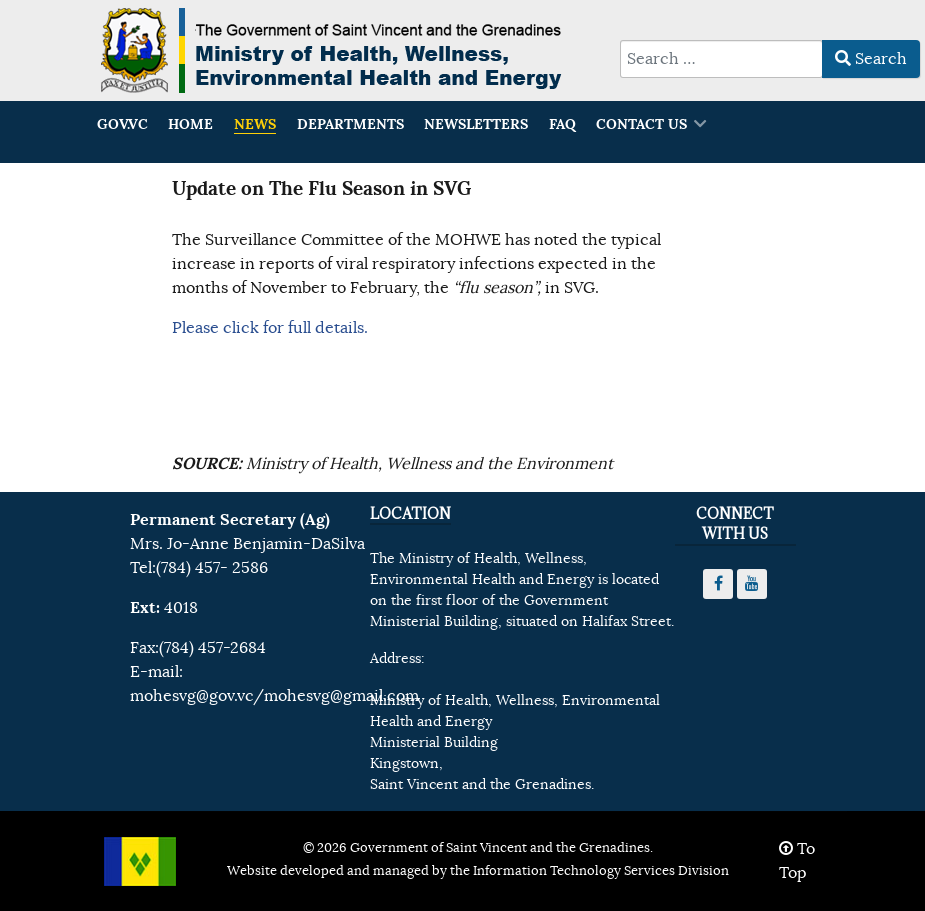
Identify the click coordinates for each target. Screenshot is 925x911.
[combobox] (721, 59)
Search (871, 59)
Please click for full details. (270, 328)
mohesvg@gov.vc (191, 696)
